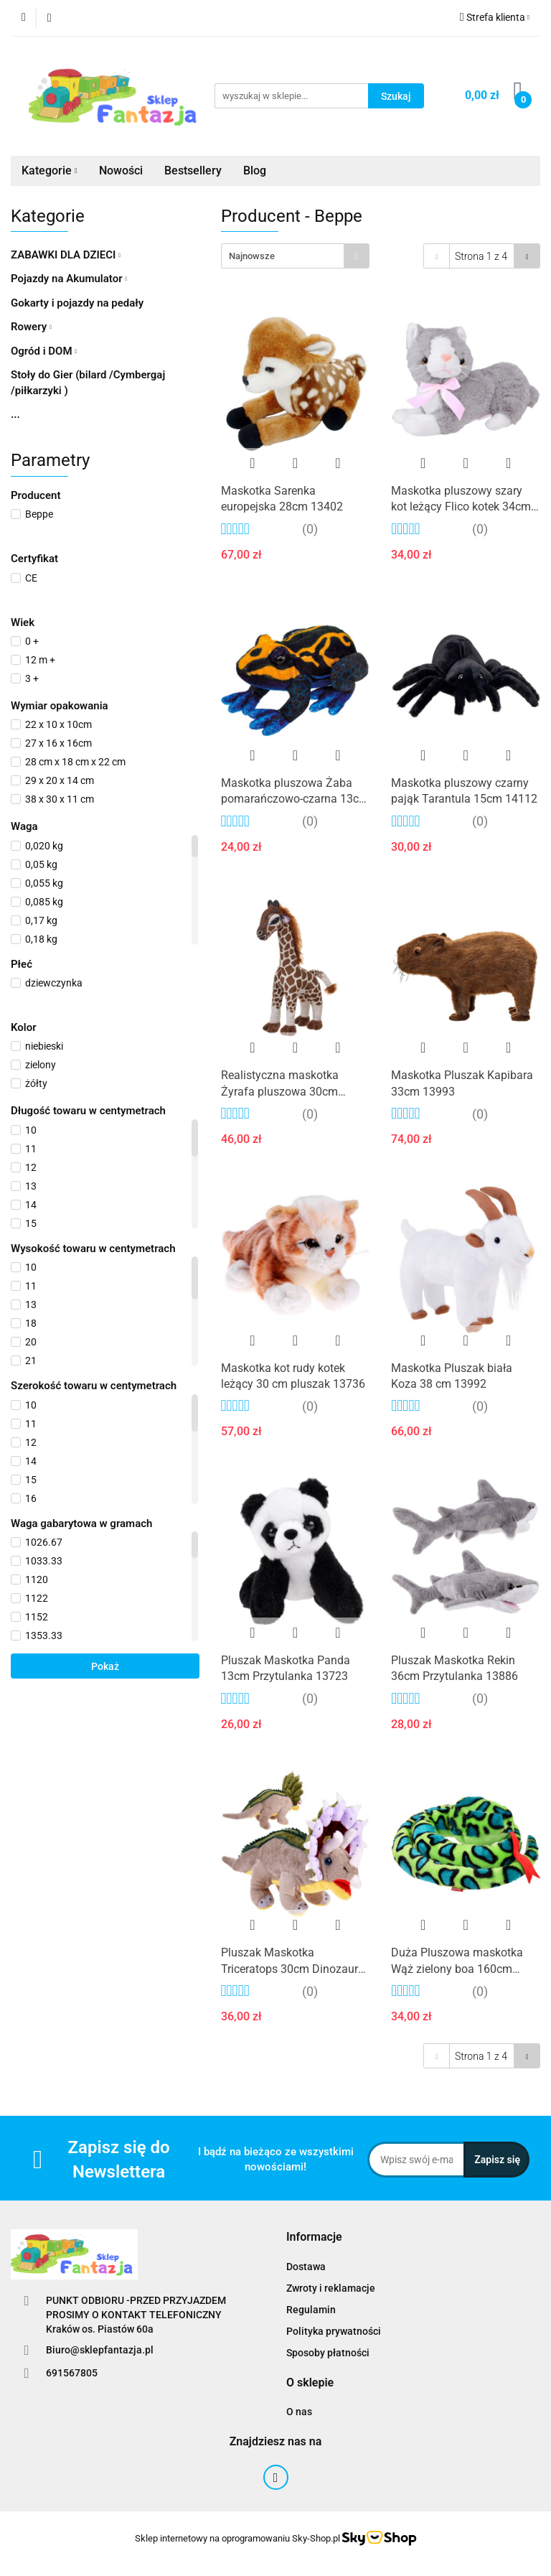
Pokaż (105, 1666)
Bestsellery (193, 170)
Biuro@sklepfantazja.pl (100, 2350)
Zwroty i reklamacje (330, 2288)
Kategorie (49, 170)
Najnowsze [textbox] (252, 256)
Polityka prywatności (333, 2331)
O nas (299, 2411)
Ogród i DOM (44, 351)
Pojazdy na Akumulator (69, 278)
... (15, 414)
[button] (314, 2237)
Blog (254, 170)
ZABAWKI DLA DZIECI (66, 254)
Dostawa (306, 2266)
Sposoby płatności (327, 2352)
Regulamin (311, 2309)
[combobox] (295, 256)
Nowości (121, 170)
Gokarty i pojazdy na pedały (77, 303)
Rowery (31, 326)
